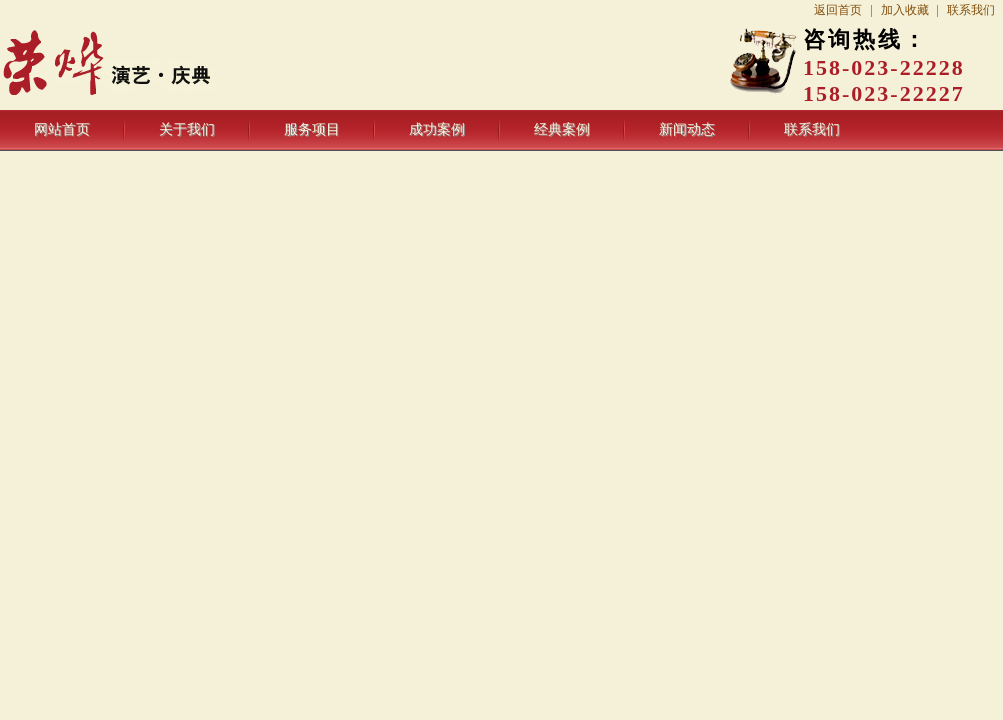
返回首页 (838, 10)
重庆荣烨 (158, 65)
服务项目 (312, 129)
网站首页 (62, 129)
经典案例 (562, 129)
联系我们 (971, 10)
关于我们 (187, 129)
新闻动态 (687, 129)
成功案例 (437, 129)
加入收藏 (905, 10)
